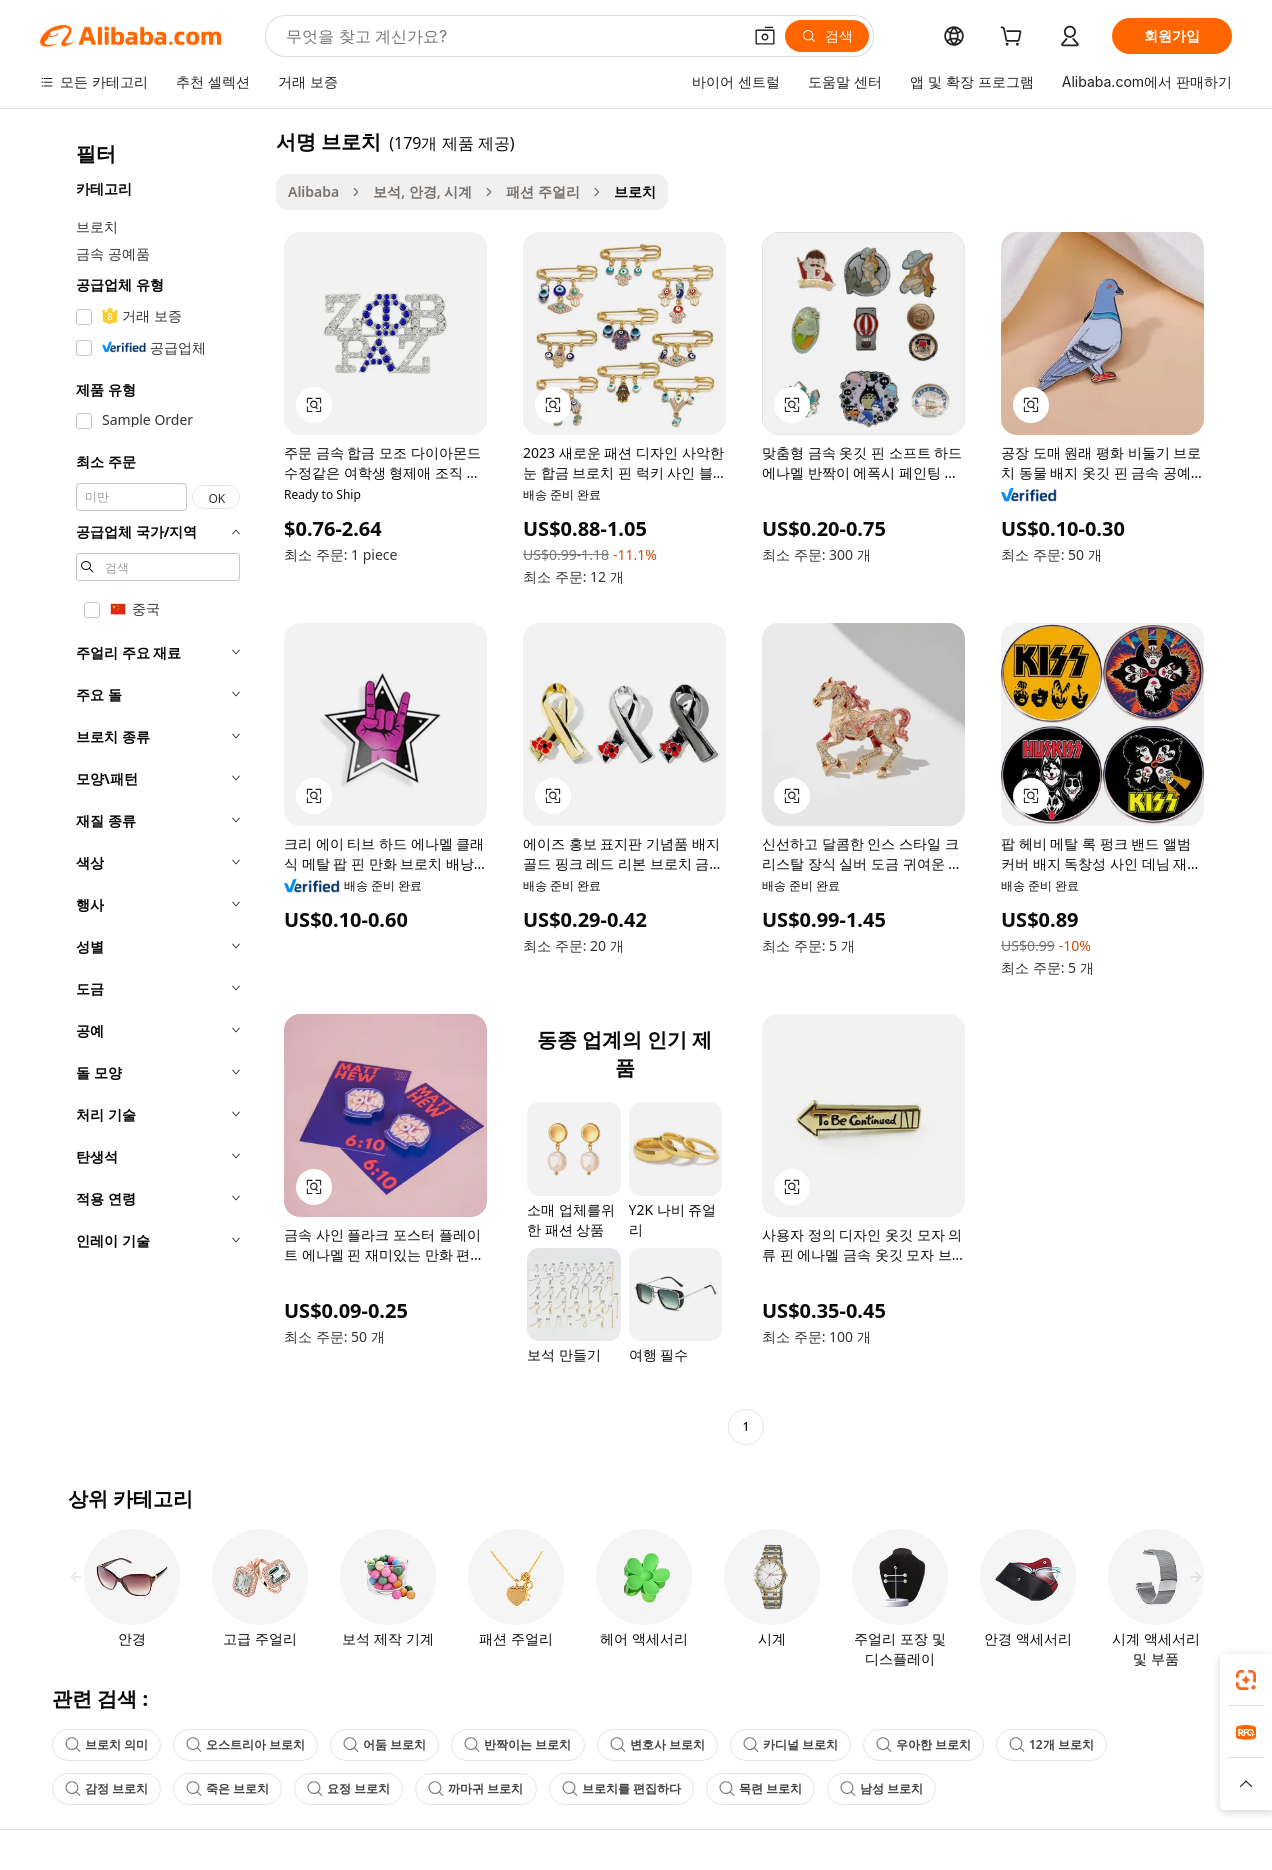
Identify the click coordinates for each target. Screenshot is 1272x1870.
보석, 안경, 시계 (422, 191)
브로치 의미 (106, 1744)
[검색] (827, 36)
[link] (1246, 1680)
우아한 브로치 (923, 1744)
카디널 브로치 (790, 1744)
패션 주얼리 (543, 191)
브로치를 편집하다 (621, 1788)
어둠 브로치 (384, 1744)
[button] (765, 36)
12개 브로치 (1051, 1744)
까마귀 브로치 (475, 1788)
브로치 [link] (635, 191)
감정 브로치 (106, 1788)
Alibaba (313, 191)
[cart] (1015, 38)
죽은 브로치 (227, 1788)
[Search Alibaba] (511, 36)
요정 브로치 (348, 1788)
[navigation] (152, 786)
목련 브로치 (760, 1788)
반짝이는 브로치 (517, 1744)
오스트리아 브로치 (245, 1744)
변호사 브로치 (657, 1744)
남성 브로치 (881, 1788)
